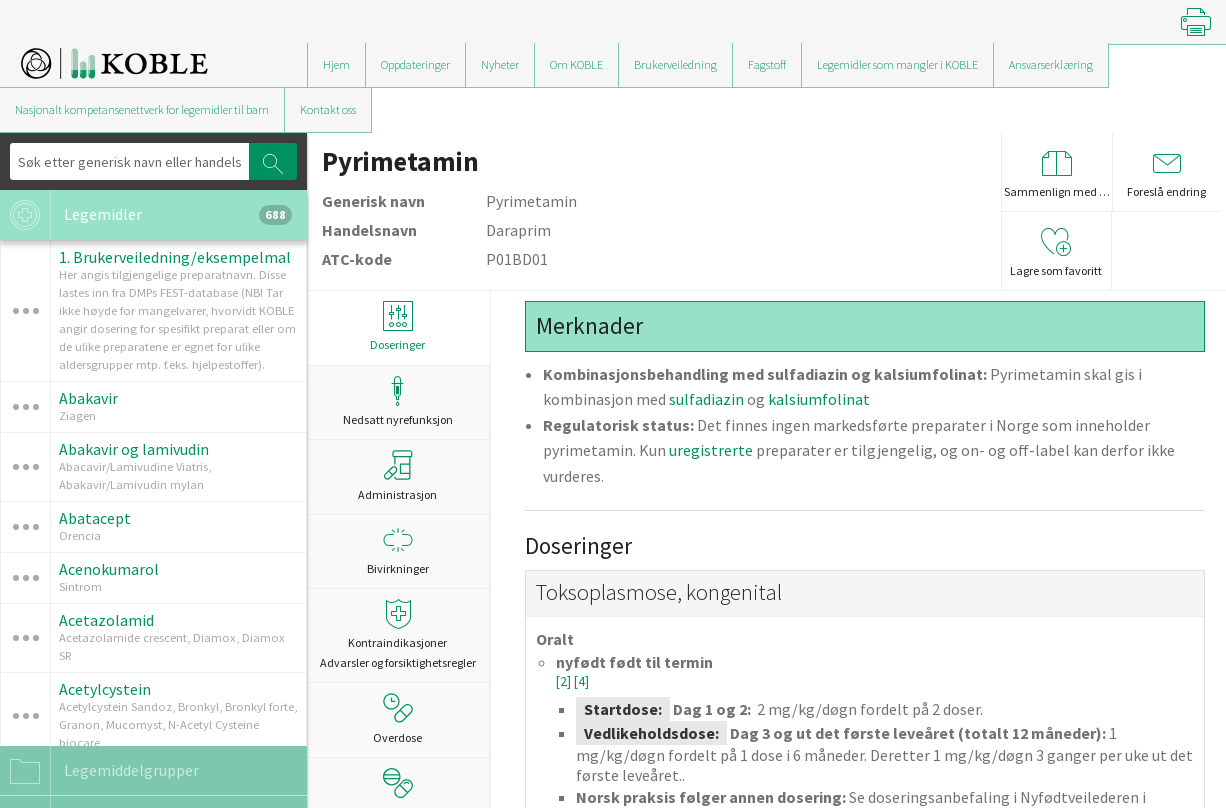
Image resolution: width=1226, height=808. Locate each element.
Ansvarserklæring (1051, 64)
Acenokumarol (109, 569)
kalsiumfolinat (819, 399)
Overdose (397, 719)
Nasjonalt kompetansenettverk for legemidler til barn (142, 109)
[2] (565, 681)
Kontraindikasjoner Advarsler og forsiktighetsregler (398, 634)
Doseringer (398, 326)
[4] (581, 681)
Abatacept (95, 518)
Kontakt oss (328, 109)
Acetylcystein (105, 689)
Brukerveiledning (675, 64)
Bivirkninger (398, 550)
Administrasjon (397, 476)
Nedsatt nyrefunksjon (398, 401)
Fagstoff (767, 64)
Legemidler (146, 215)
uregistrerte (711, 450)
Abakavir (88, 398)
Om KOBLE (576, 64)
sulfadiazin (706, 399)
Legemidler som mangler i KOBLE (897, 64)
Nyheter (500, 64)
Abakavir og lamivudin (134, 449)
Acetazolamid (106, 620)
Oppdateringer (415, 64)
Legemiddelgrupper (99, 771)
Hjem (336, 64)
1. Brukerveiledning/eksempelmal (175, 257)
